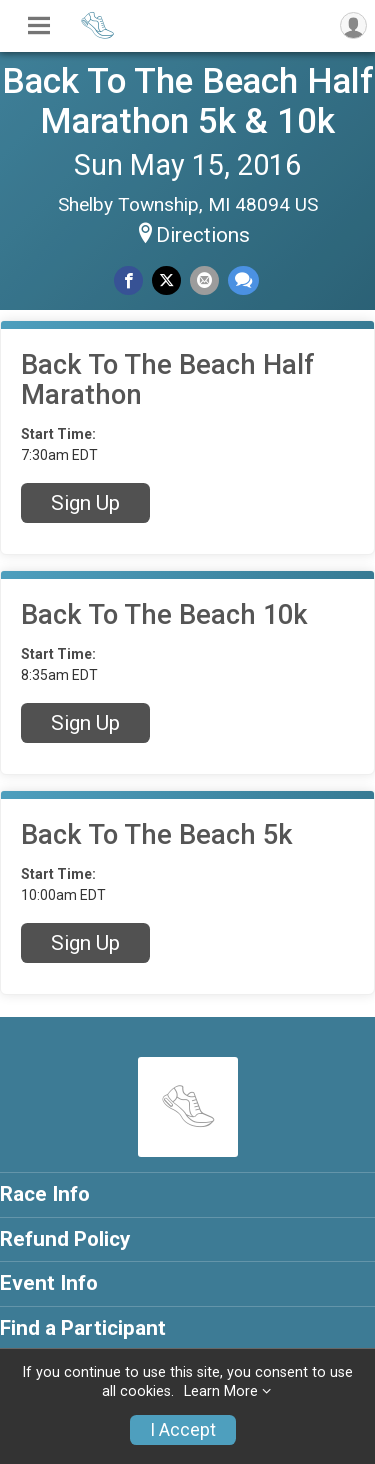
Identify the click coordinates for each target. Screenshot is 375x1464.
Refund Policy (65, 1239)
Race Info (45, 1194)
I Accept (183, 1430)
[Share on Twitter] (166, 280)
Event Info (49, 1283)
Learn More (221, 1391)
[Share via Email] (204, 280)
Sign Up (85, 503)
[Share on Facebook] (128, 280)
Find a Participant (83, 1328)
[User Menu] (353, 25)
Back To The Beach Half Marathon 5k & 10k (188, 101)
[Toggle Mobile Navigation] (39, 26)
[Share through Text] (243, 280)
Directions (203, 235)
